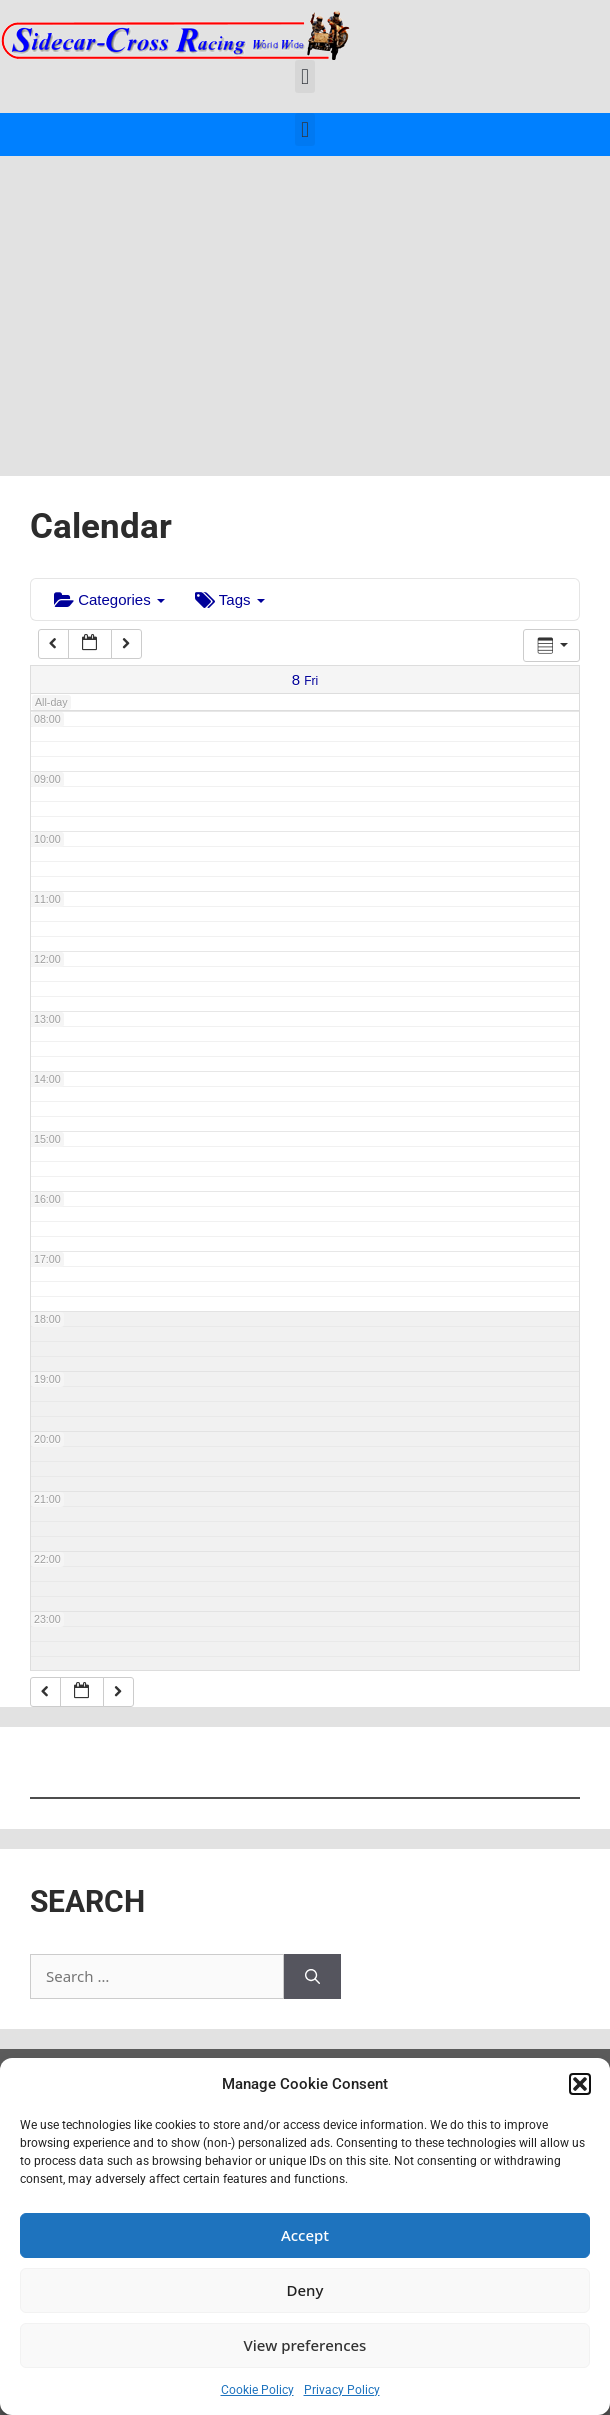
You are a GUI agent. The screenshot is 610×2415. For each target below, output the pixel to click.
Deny (305, 2290)
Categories (109, 599)
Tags (230, 599)
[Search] (312, 1976)
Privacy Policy (342, 2390)
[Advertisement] (305, 306)
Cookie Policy (257, 2390)
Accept (305, 2235)
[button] (580, 2084)
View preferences (305, 2345)
